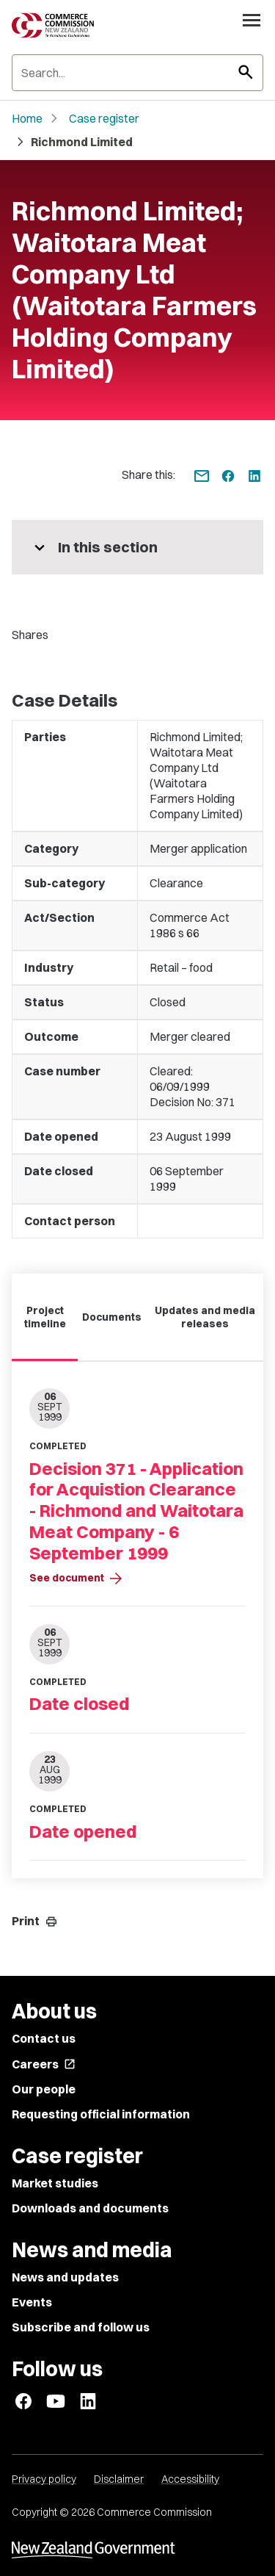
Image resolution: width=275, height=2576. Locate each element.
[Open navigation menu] (251, 20)
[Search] (137, 72)
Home (27, 118)
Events (32, 2302)
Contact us (44, 2038)
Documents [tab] (112, 1317)
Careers (44, 2064)
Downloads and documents (90, 2208)
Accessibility (190, 2479)
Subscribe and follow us (81, 2327)
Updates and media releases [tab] (205, 1317)
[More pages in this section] (137, 547)
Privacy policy (44, 2479)
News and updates (65, 2277)
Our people (44, 2089)
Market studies (55, 2183)
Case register (104, 118)
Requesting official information (101, 2114)
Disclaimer (119, 2479)
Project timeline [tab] (45, 1317)
